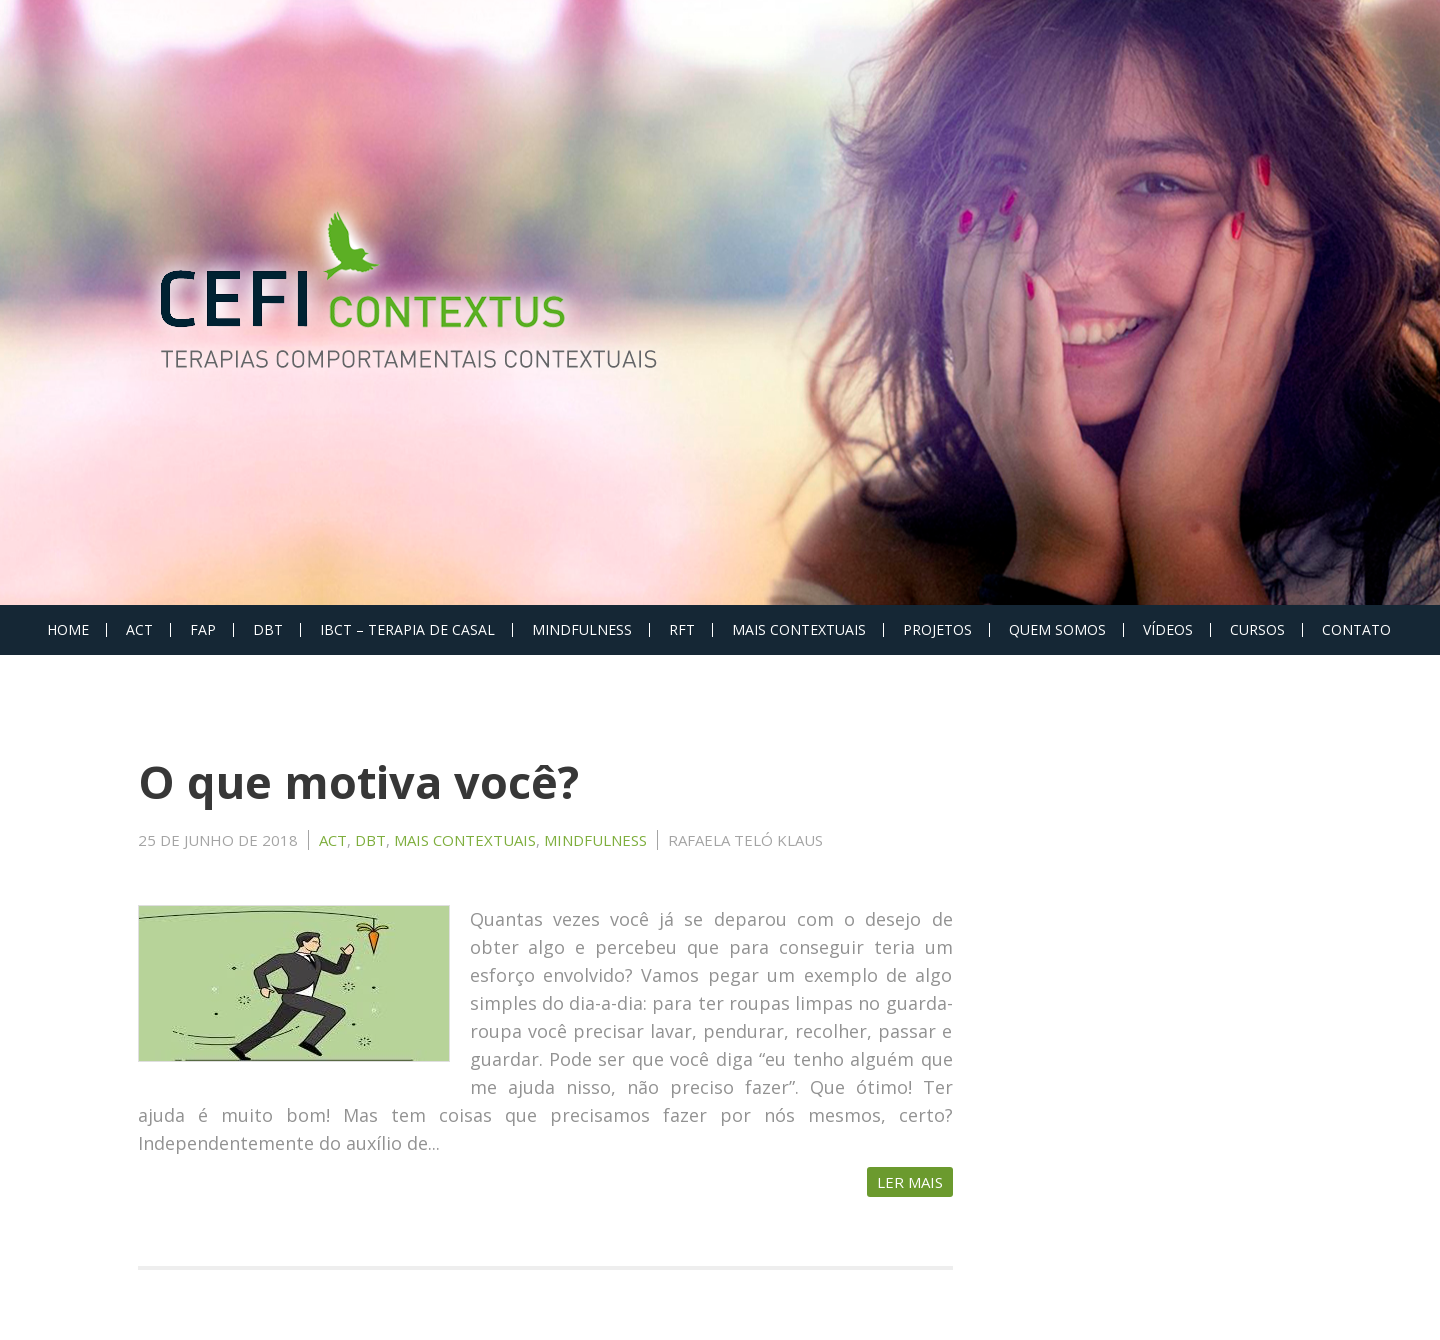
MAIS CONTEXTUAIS (799, 629)
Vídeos (1168, 629)
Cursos (1257, 629)
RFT (682, 629)
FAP (203, 629)
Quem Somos (1057, 629)
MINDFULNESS (582, 629)
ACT (139, 629)
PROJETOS (937, 629)
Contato (1356, 629)
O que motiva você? (358, 781)
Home (68, 629)
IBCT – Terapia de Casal (407, 629)
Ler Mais (910, 1182)
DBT (268, 629)
